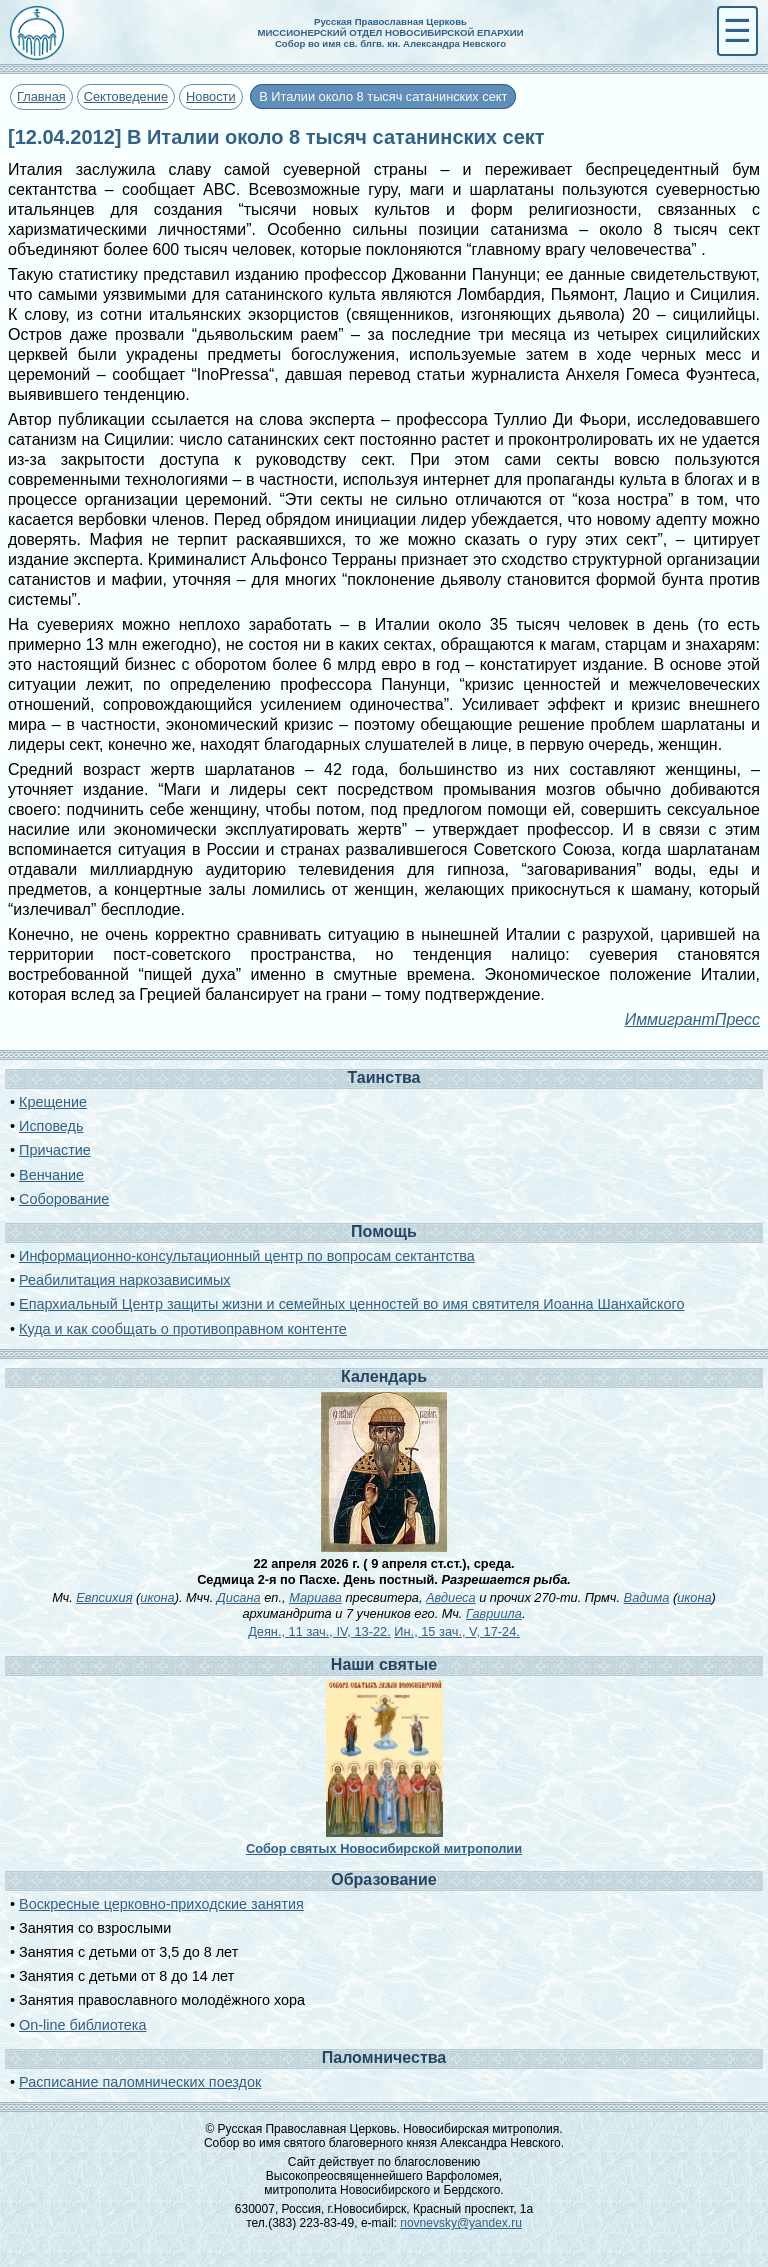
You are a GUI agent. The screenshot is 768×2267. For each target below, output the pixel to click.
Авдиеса (451, 1597)
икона (157, 1597)
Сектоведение (126, 96)
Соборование (64, 1199)
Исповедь (51, 1126)
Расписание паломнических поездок (140, 2082)
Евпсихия (104, 1597)
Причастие (55, 1150)
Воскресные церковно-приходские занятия (161, 1904)
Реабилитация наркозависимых (124, 1280)
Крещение (53, 1102)
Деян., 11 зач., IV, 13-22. (319, 1631)
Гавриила (494, 1613)
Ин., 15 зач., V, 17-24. (457, 1631)
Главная (41, 96)
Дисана (239, 1597)
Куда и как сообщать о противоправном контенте (183, 1329)
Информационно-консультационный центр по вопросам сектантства (247, 1256)
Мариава (315, 1597)
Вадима (647, 1597)
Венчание (51, 1175)
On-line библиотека (82, 2025)
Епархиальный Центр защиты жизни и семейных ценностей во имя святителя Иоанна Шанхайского (351, 1304)
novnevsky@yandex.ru (461, 2223)
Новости (211, 96)
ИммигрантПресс (692, 1019)
